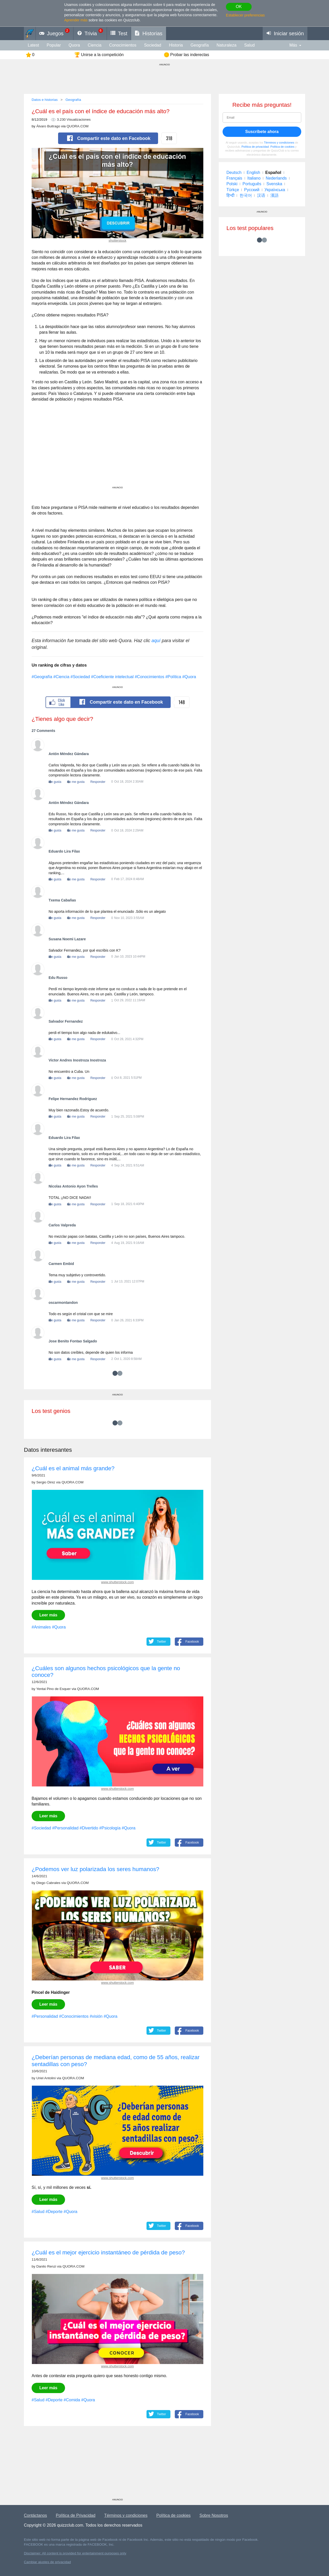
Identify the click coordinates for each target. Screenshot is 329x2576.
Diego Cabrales (48, 1883)
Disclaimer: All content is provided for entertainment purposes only (75, 2553)
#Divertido (89, 1828)
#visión (96, 2016)
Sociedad (152, 45)
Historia (176, 45)
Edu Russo (58, 978)
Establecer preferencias (245, 15)
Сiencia (94, 45)
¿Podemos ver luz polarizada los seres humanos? (95, 1869)
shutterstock (117, 240)
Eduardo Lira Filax (64, 851)
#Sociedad (80, 677)
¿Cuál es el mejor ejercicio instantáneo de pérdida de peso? (108, 2252)
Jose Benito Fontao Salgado (73, 1341)
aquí (155, 640)
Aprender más (75, 20)
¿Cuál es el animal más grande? (73, 1468)
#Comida (72, 2400)
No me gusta (76, 782)
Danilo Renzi (46, 2266)
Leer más (48, 1615)
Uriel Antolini (46, 2078)
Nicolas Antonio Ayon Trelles (73, 1186)
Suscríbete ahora (262, 131)
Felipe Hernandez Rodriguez (73, 1099)
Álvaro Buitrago (48, 126)
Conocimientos (122, 45)
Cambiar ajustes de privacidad (47, 2562)
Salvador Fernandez (66, 1021)
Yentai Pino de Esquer (53, 1689)
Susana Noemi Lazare (67, 939)
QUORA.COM (77, 126)
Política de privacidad (255, 146)
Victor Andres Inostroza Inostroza (77, 1060)
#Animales (41, 1627)
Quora (74, 45)
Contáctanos (35, 2515)
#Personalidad (65, 1828)
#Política (173, 677)
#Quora (189, 677)
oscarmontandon (63, 1302)
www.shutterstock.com (117, 1582)
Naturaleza (226, 45)
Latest (33, 45)
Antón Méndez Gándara (69, 754)
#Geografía (42, 677)
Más (293, 45)
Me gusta (55, 782)
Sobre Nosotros (213, 2515)
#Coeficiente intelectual (112, 677)
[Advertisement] (117, 450)
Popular (54, 45)
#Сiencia (61, 677)
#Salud (38, 2211)
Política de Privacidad (75, 2515)
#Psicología (110, 1828)
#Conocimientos (149, 677)
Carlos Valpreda (62, 1225)
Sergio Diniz (45, 1482)
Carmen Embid (61, 1264)
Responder (97, 782)
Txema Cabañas (62, 900)
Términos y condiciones (279, 142)
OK (239, 6)
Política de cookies (282, 146)
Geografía (199, 45)
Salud (249, 45)
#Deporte (53, 2211)
